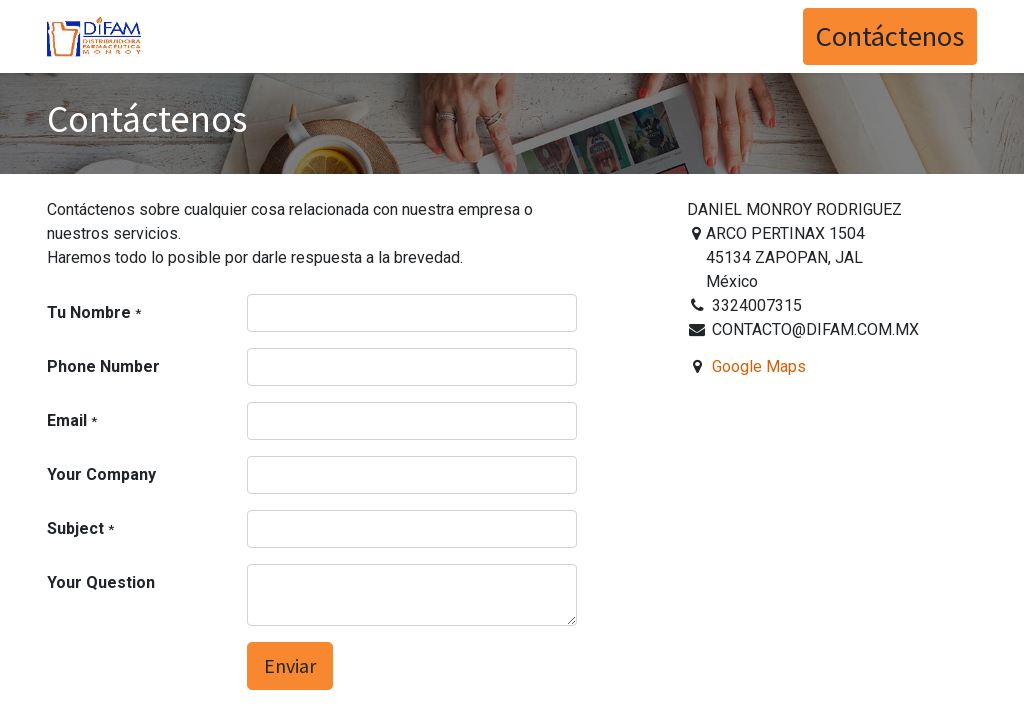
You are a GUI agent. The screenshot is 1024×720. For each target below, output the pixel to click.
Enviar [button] (290, 665)
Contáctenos (890, 36)
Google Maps (759, 366)
